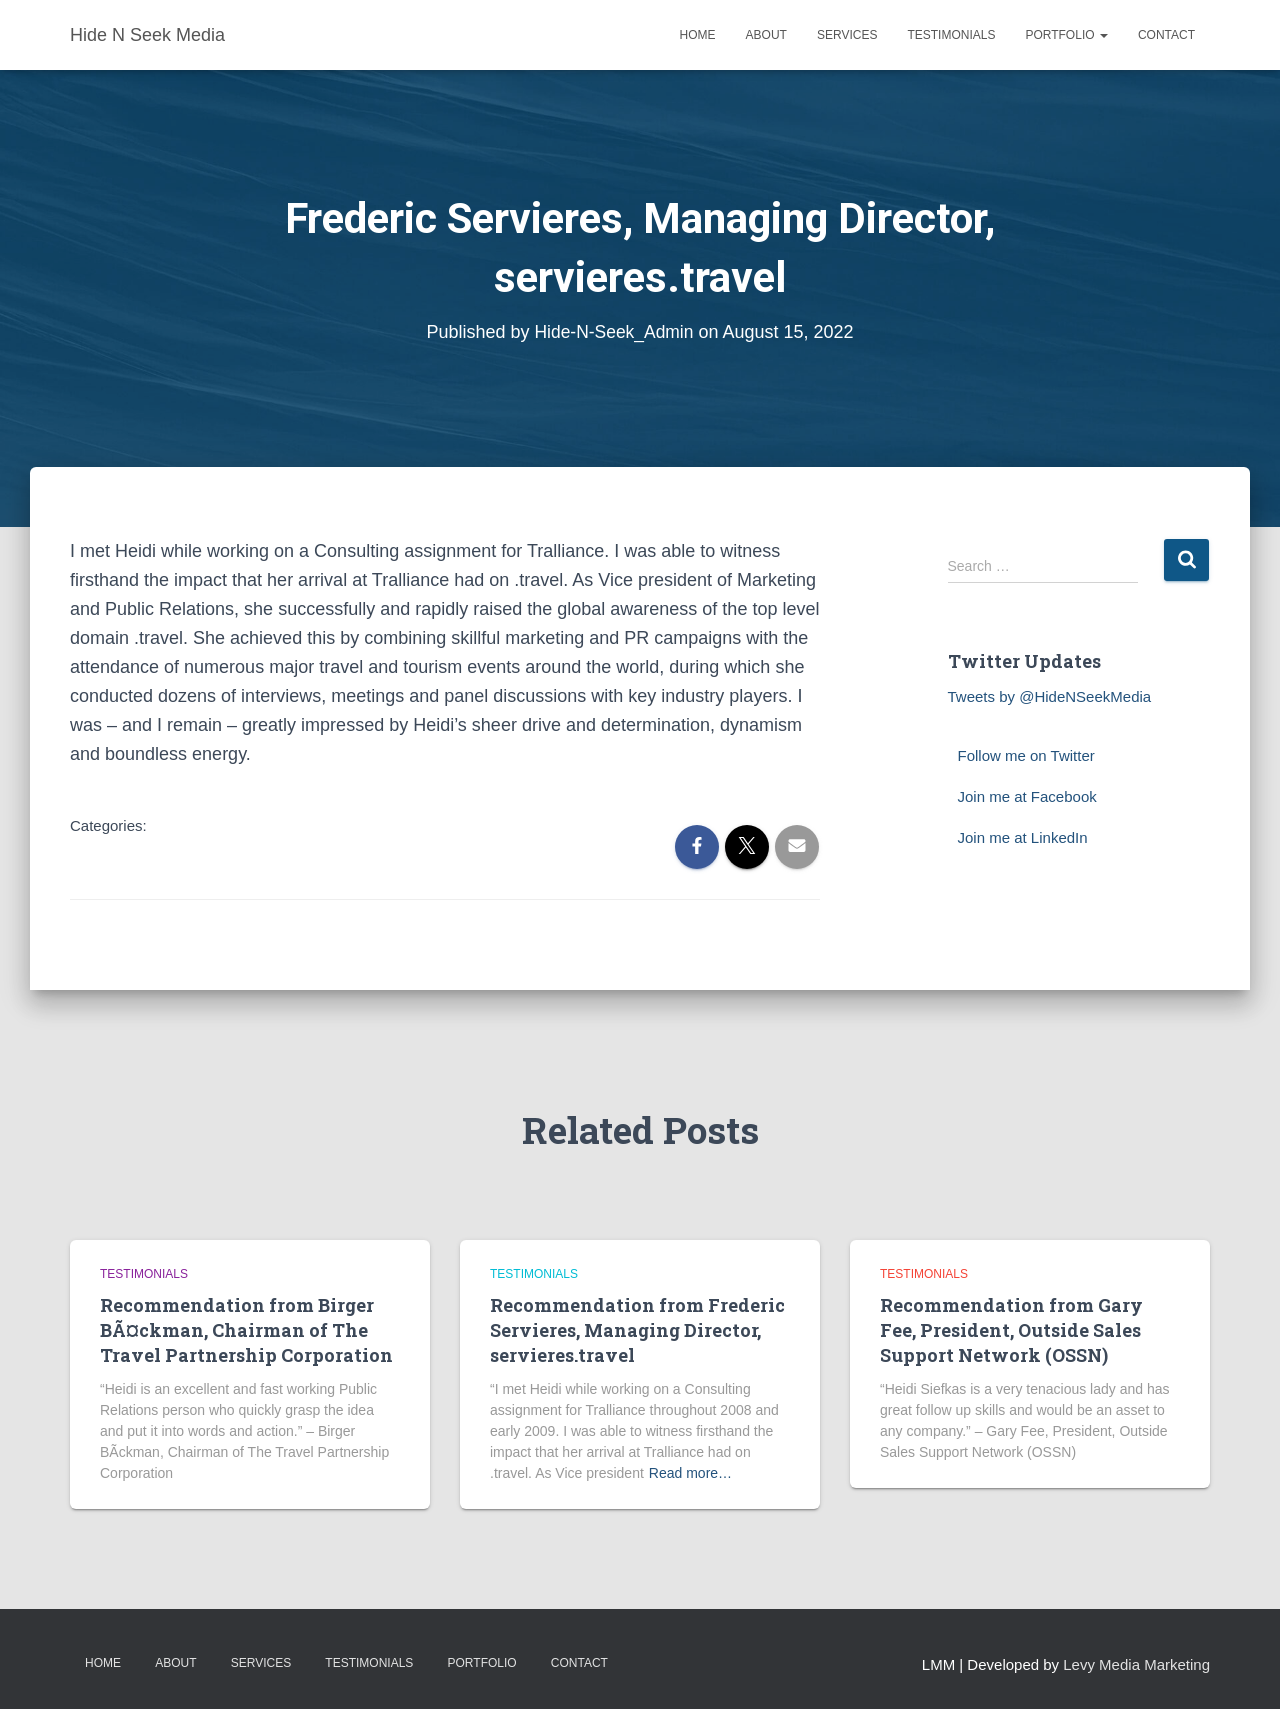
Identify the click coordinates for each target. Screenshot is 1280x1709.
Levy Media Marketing (1136, 1664)
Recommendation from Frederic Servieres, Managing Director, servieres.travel (637, 1330)
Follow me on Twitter (1026, 755)
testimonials (144, 1274)
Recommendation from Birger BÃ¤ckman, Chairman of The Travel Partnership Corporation (246, 1330)
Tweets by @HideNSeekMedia (1050, 696)
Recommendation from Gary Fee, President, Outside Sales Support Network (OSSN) (1011, 1330)
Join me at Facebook (1027, 796)
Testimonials (951, 35)
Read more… (690, 1473)
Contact (1166, 35)
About (766, 35)
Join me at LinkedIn (1023, 837)
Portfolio (1066, 35)
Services (847, 35)
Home (698, 35)
